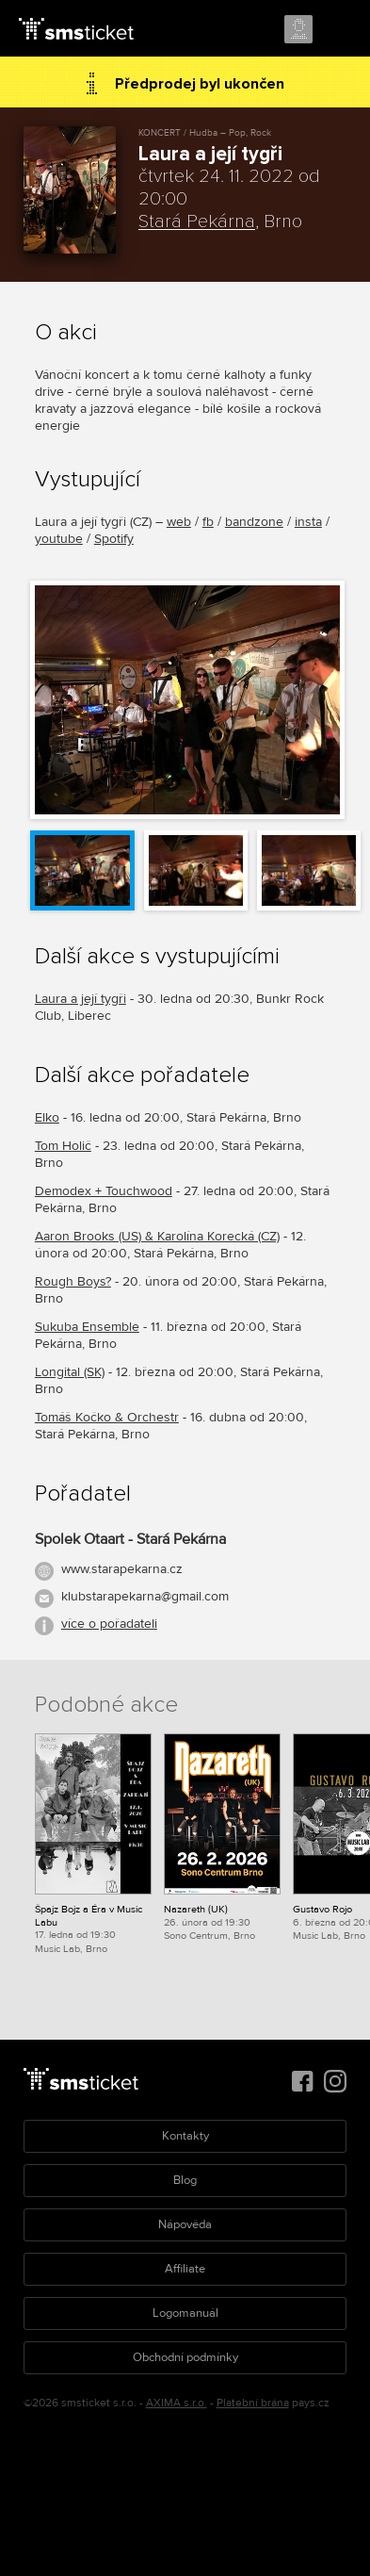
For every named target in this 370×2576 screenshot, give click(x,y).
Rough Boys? (73, 1281)
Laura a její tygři (80, 999)
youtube (59, 539)
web (179, 522)
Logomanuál (185, 2313)
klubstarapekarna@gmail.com (145, 1596)
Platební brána (253, 2403)
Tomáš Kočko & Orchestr (107, 1417)
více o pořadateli (109, 1624)
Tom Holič (63, 1146)
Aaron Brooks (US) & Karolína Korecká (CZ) (157, 1236)
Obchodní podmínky (185, 2357)
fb (208, 522)
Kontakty (185, 2135)
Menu (339, 30)
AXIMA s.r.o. (176, 2403)
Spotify (114, 539)
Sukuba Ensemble (87, 1327)
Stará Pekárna (196, 221)
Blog (185, 2180)
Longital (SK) (70, 1372)
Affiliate (185, 2268)
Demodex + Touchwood (103, 1191)
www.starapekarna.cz (122, 1569)
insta (308, 522)
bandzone (254, 522)
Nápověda (185, 2224)
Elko (47, 1117)
